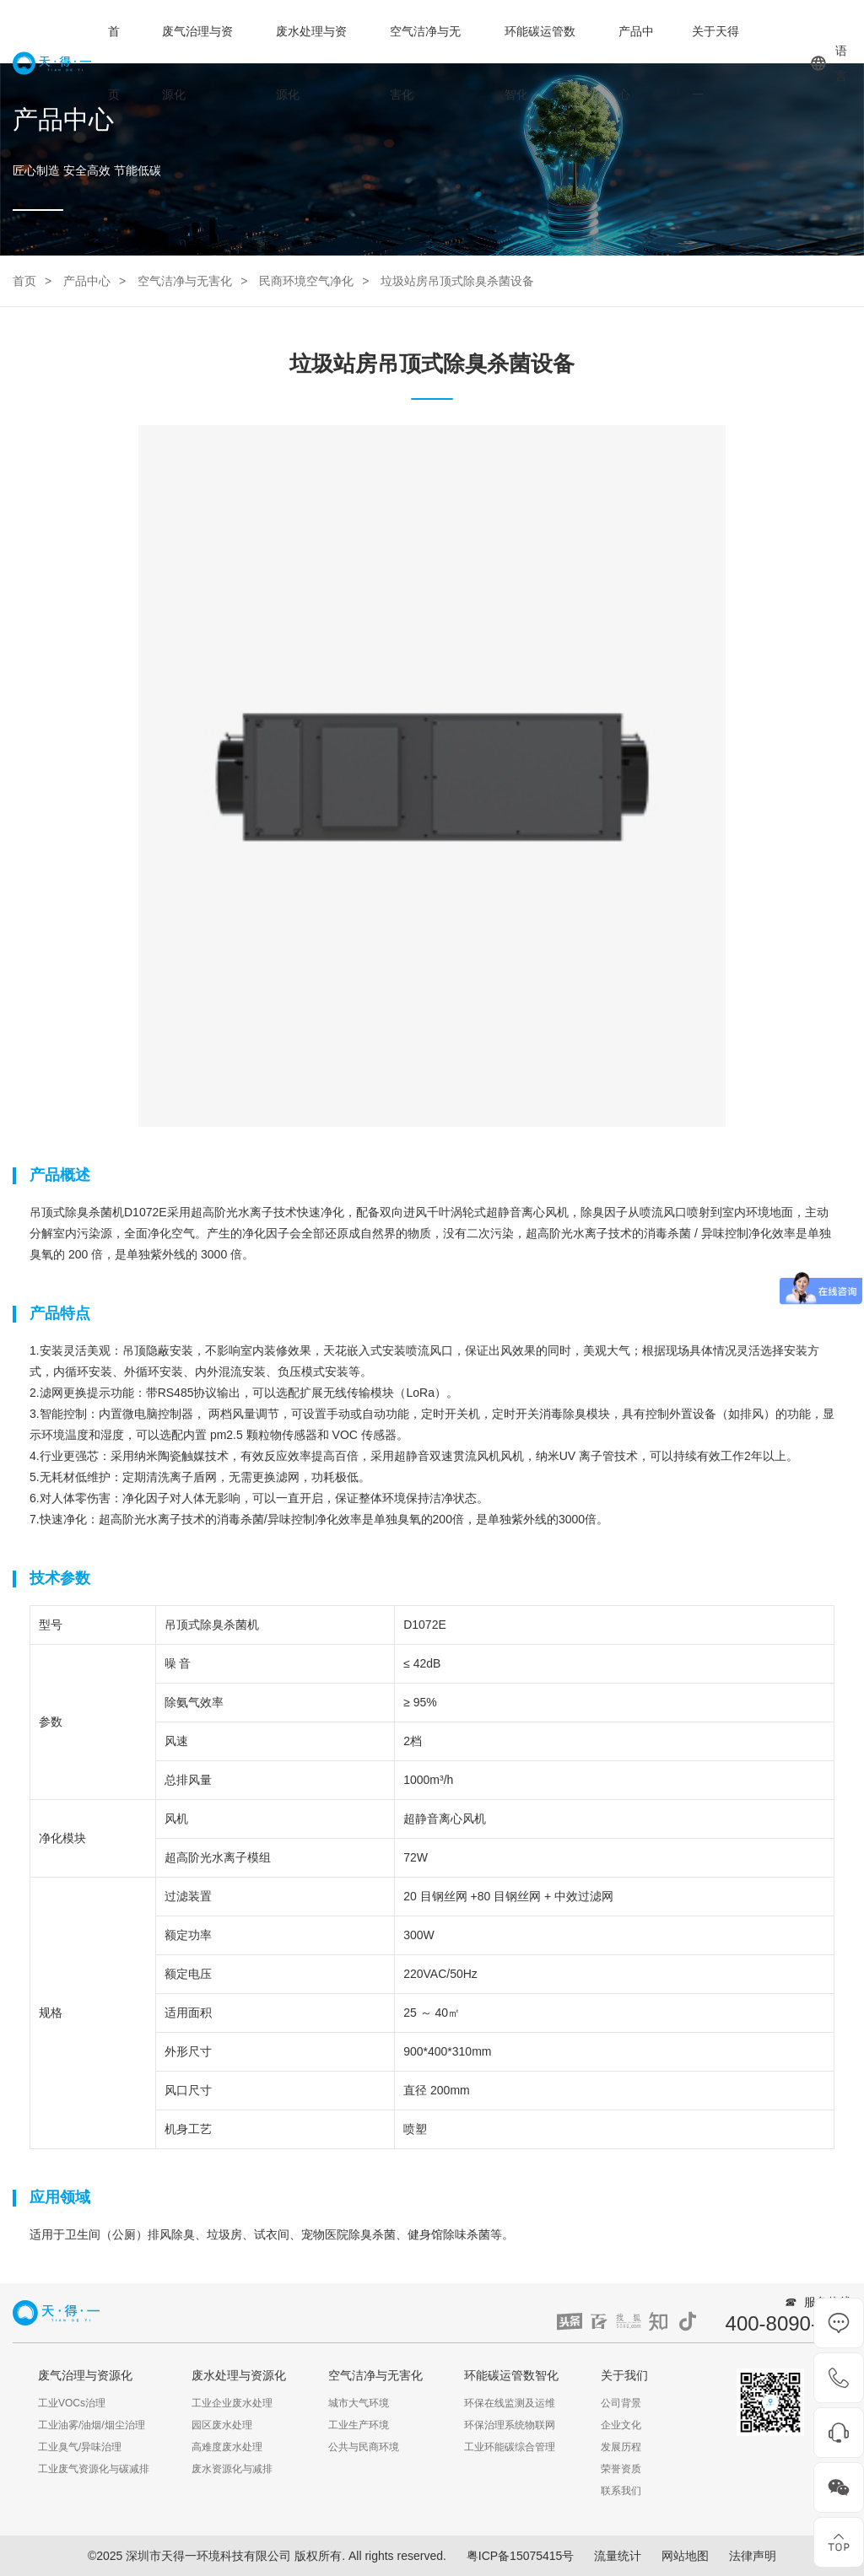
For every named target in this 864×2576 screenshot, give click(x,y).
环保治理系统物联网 (509, 2425)
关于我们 (624, 2375)
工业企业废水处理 (232, 2403)
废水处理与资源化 (311, 62)
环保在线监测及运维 (509, 2403)
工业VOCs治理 (71, 2403)
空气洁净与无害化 (425, 62)
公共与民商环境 (363, 2447)
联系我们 (621, 2491)
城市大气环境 (358, 2403)
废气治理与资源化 (197, 62)
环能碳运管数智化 (540, 62)
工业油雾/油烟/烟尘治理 (91, 2425)
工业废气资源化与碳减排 (93, 2469)
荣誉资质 (621, 2469)
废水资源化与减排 (232, 2469)
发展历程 (621, 2447)
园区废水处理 (222, 2425)
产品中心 (636, 62)
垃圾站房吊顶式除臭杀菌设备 (457, 281)
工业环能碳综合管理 (509, 2447)
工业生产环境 (358, 2425)
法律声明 (752, 2556)
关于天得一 (715, 62)
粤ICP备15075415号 (521, 2556)
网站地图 (685, 2556)
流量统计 (617, 2556)
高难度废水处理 (227, 2447)
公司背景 (621, 2403)
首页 (114, 62)
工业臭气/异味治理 (80, 2447)
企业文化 (621, 2425)
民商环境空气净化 (306, 281)
